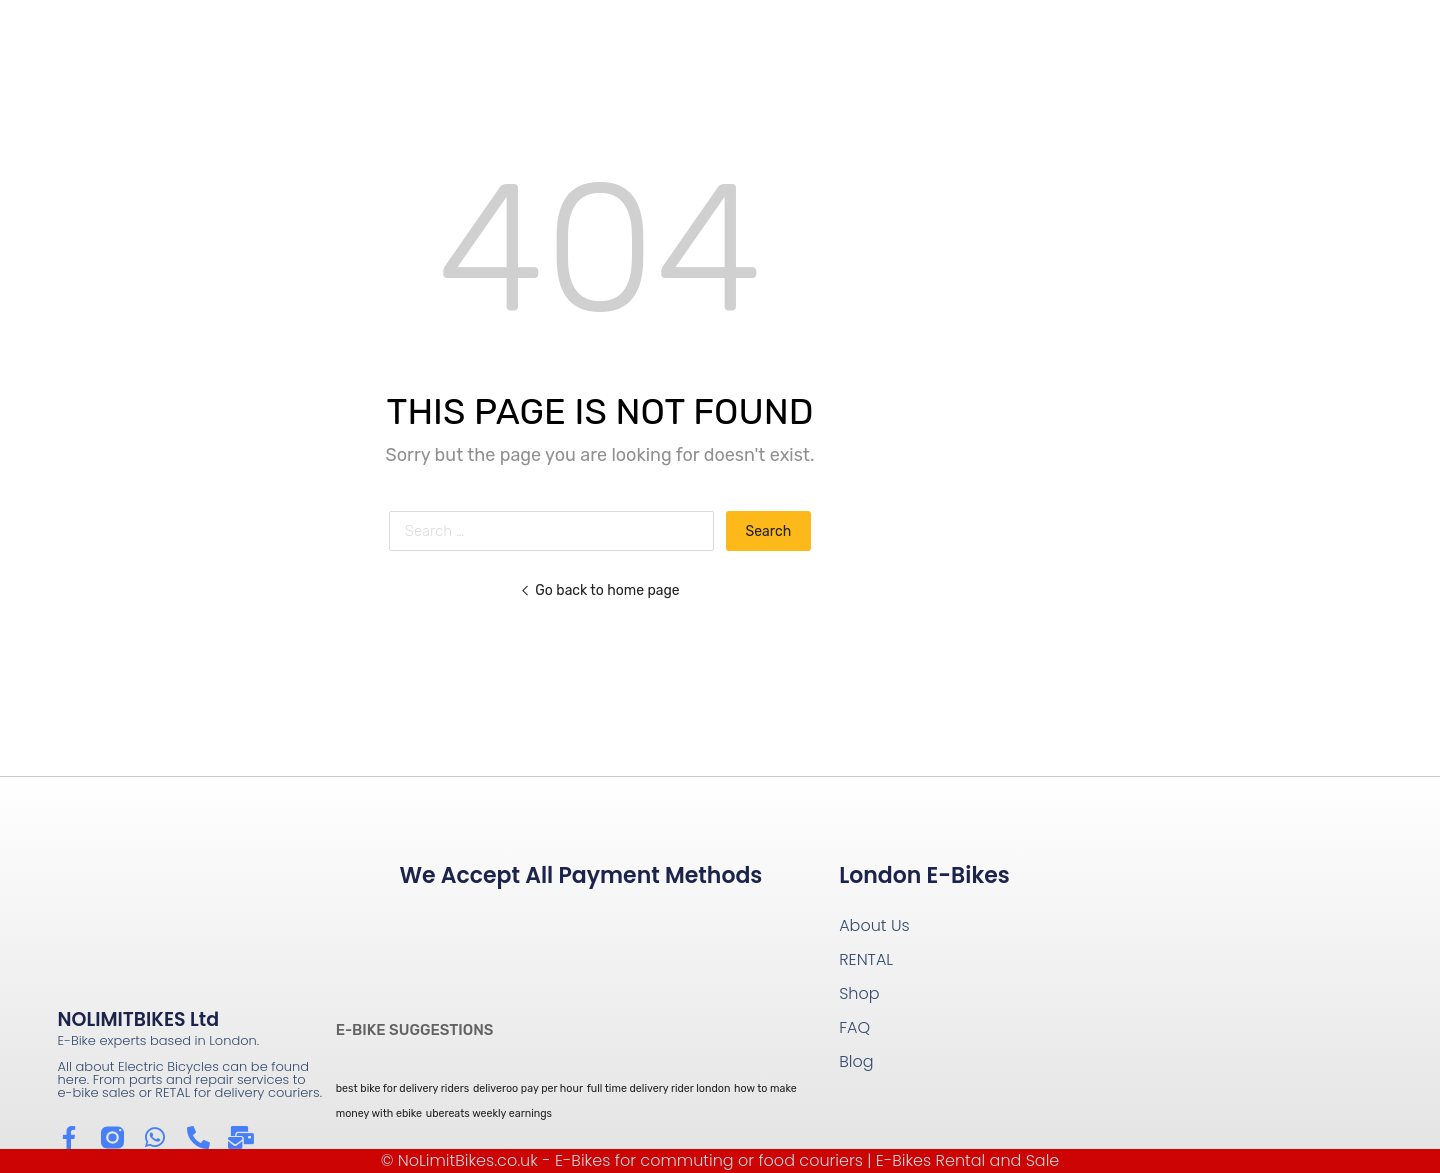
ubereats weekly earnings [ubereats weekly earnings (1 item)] (489, 1113)
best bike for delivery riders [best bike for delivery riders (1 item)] (402, 1088)
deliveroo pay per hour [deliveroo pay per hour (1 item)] (528, 1088)
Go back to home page (599, 590)
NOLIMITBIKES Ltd (138, 1019)
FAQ (854, 1027)
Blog (856, 1061)
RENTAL (866, 959)
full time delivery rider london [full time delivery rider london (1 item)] (659, 1088)
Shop (859, 993)
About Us (874, 925)
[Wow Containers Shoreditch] (1216, 985)
